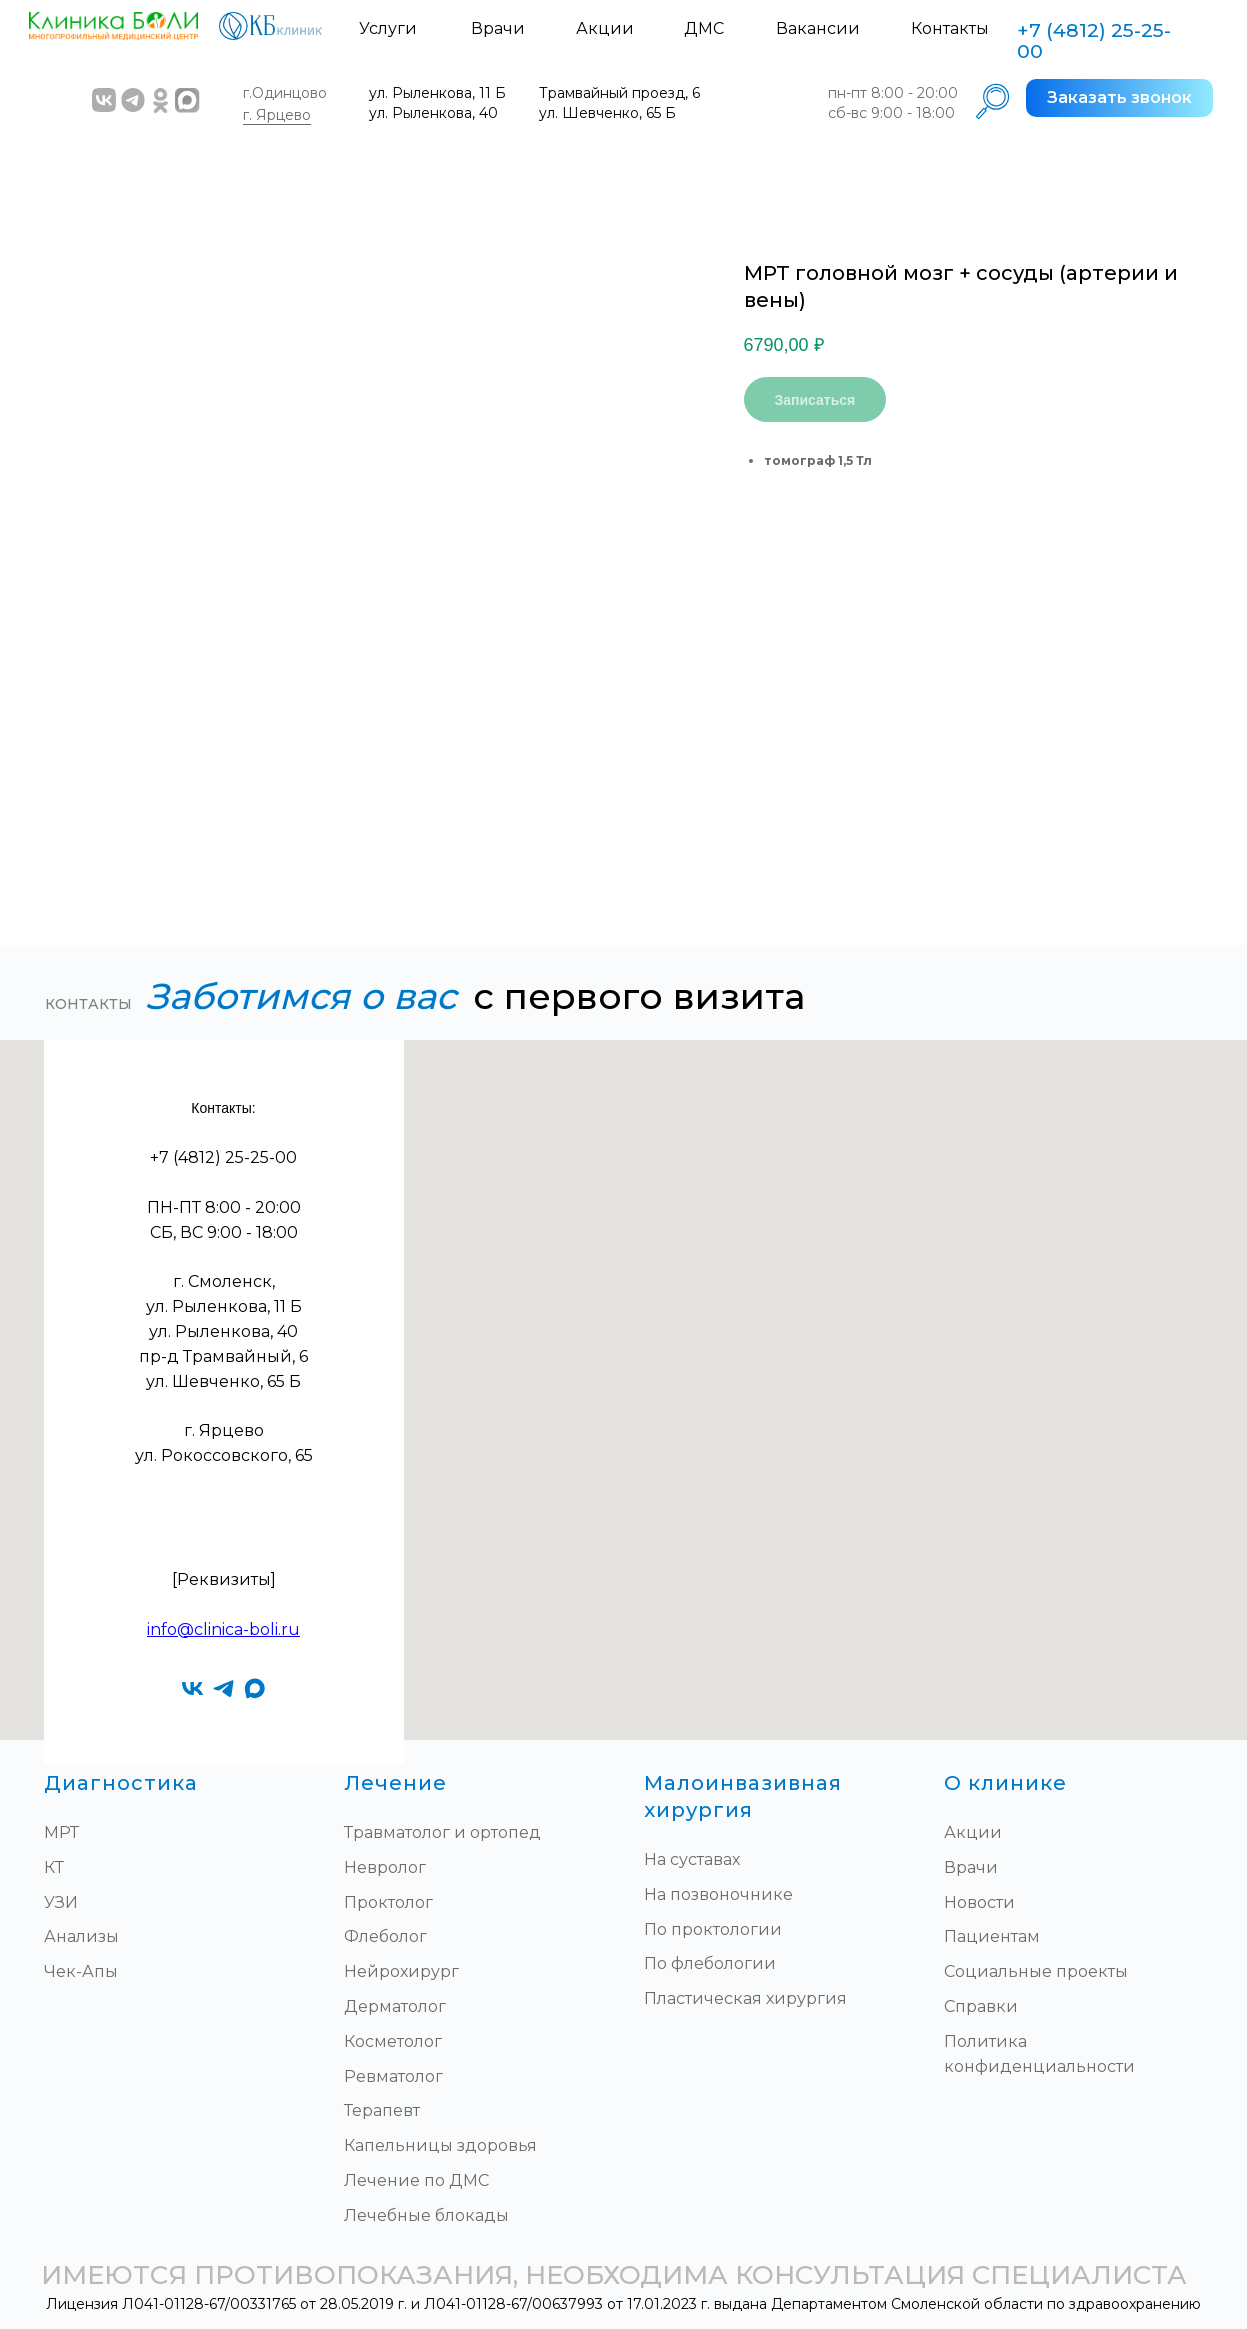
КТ (54, 1867)
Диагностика (121, 1783)
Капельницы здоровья (440, 2145)
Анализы (81, 1936)
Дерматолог (395, 2006)
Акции (605, 28)
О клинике (1005, 1783)
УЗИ (61, 1902)
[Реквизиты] (224, 1579)
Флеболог (385, 1936)
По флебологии (710, 1963)
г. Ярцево (277, 115)
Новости (979, 1902)
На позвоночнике (718, 1894)
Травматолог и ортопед (442, 1832)
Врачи (498, 28)
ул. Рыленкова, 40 (433, 113)
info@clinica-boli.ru (223, 1629)
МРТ (61, 1832)
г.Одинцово (285, 93)
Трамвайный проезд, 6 (619, 93)
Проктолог (388, 1902)
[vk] (192, 1688)
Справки (981, 2006)
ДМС (704, 28)
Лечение (395, 1783)
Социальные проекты (1036, 1971)
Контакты (950, 28)
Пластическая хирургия (745, 1998)
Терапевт (382, 2110)
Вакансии (818, 28)
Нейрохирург (401, 1971)
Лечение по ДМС (416, 2180)
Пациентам (992, 1936)
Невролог (385, 1867)
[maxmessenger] (254, 1688)
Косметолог (393, 2041)
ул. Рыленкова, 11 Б (437, 93)
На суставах (692, 1859)
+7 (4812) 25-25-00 (1094, 41)
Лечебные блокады (426, 2215)
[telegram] (223, 1688)
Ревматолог (393, 2076)
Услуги (388, 28)
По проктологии (713, 1929)
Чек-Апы (81, 1971)
